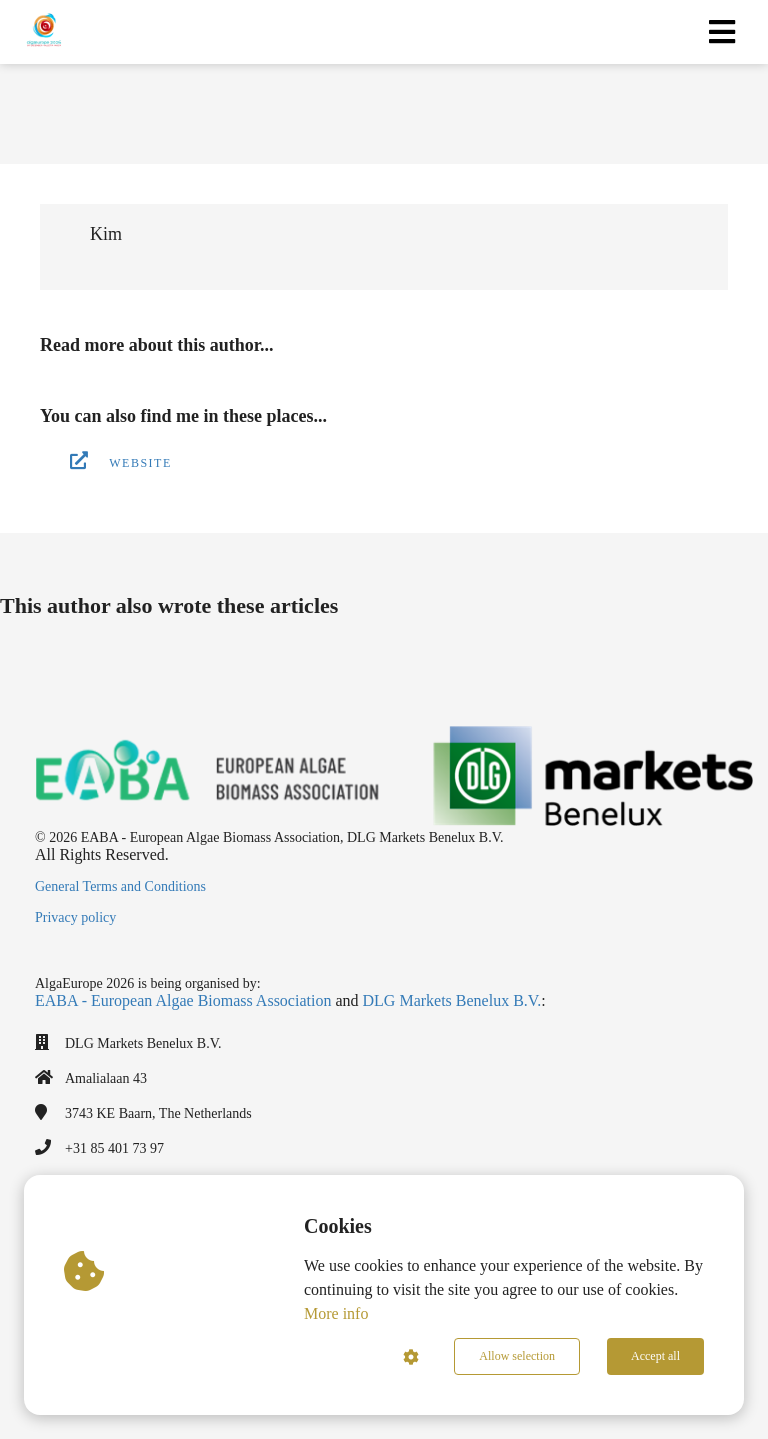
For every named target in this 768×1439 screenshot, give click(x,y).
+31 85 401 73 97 (114, 1148)
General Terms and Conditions (120, 886)
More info (336, 1313)
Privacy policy (75, 917)
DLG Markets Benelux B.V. (452, 1000)
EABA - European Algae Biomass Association (183, 1000)
